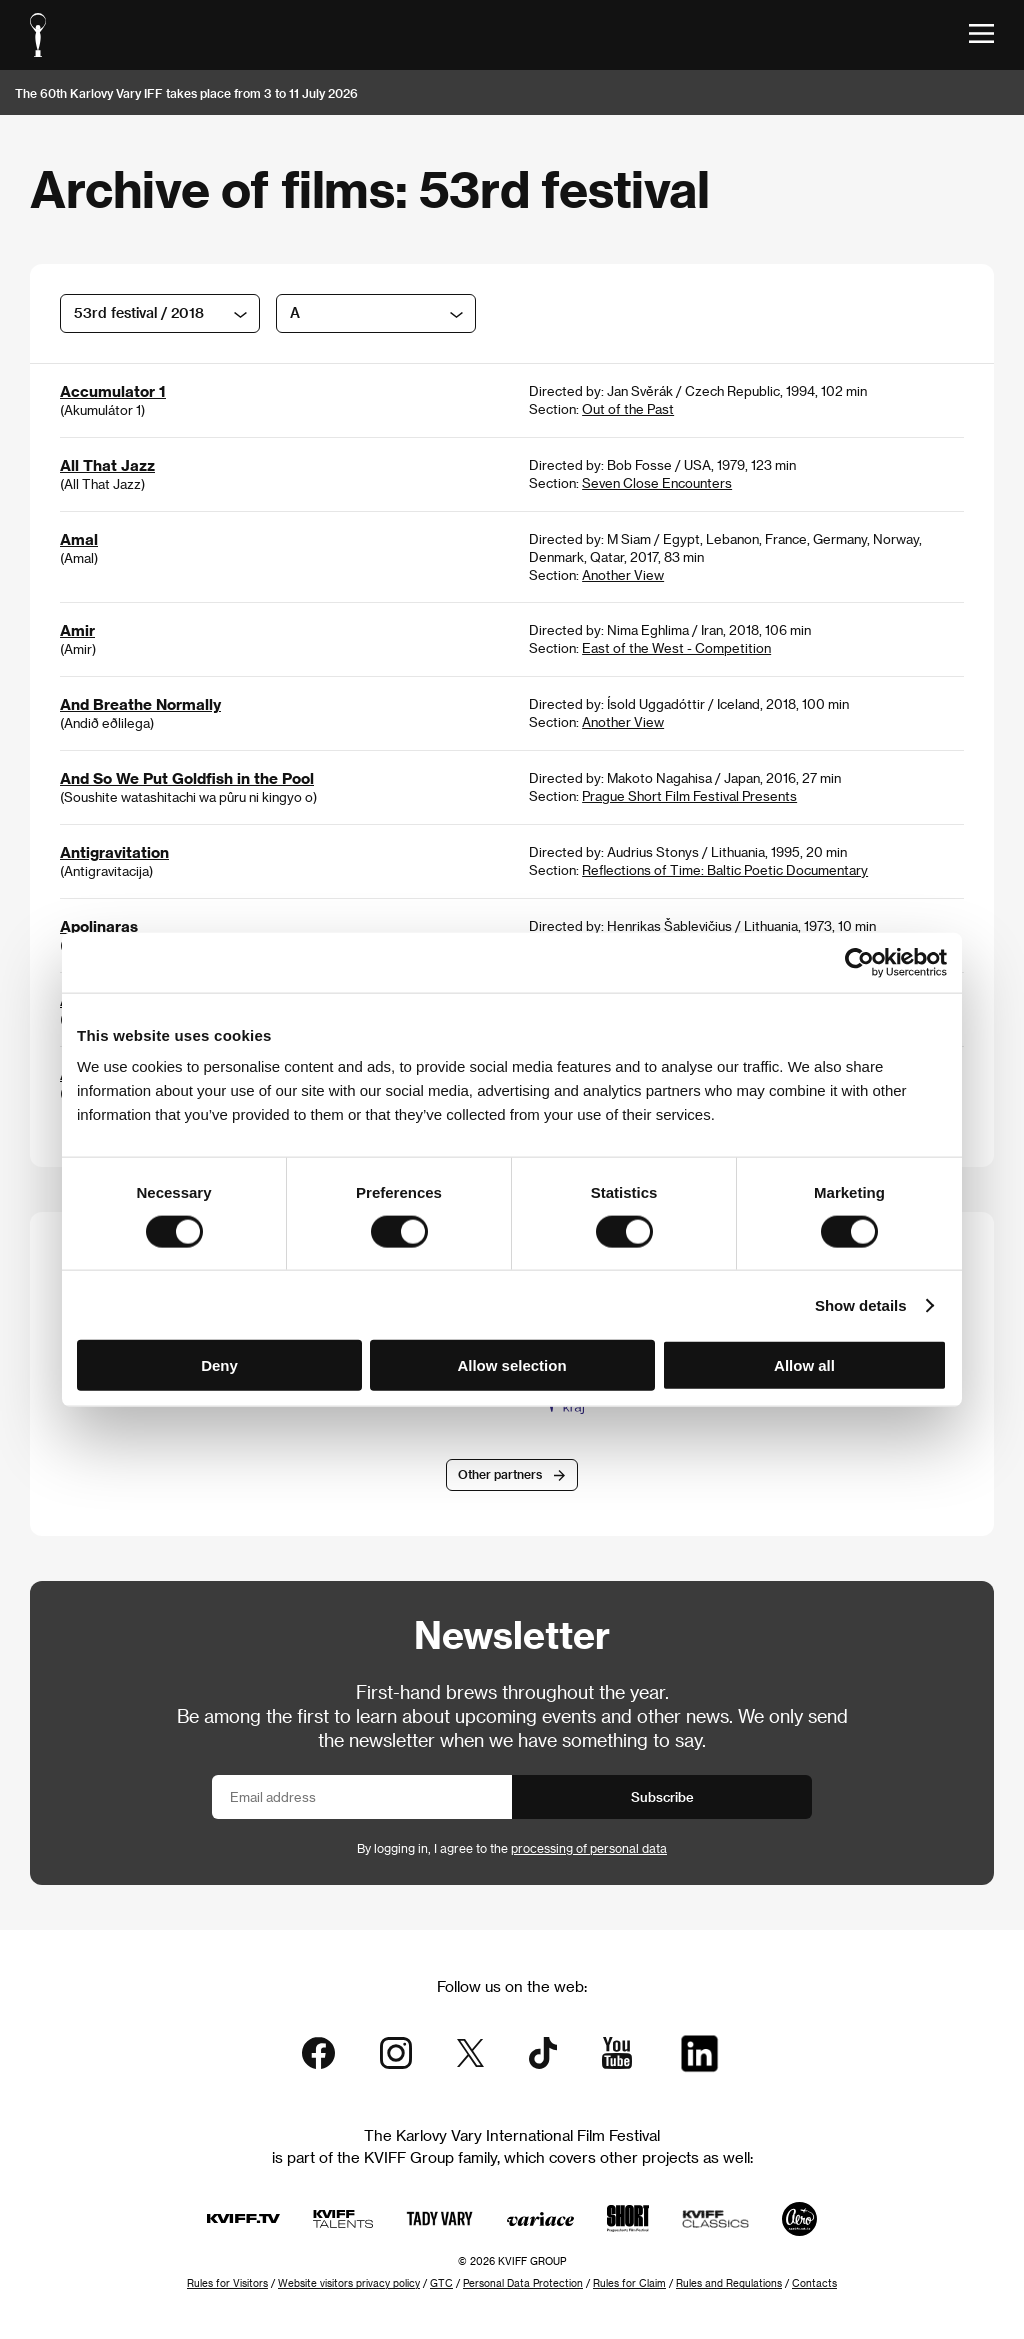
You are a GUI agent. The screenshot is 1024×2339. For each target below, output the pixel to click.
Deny (219, 1365)
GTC (441, 2283)
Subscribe (662, 1796)
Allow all (804, 1365)
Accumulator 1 (113, 391)
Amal (79, 539)
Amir (77, 630)
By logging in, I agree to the (512, 1848)
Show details (861, 1304)
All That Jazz (107, 465)
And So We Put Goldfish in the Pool (187, 778)
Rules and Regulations (729, 2283)
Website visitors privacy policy (349, 2283)
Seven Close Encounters (657, 482)
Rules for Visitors (227, 2283)
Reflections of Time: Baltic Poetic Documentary (725, 869)
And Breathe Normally (140, 704)
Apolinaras (99, 926)
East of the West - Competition (676, 647)
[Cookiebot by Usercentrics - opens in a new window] (859, 962)
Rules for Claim (629, 2283)
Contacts (814, 2283)
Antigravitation (114, 852)
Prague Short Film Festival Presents (689, 795)
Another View (623, 574)
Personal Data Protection (523, 2283)
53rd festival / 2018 (139, 312)
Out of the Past (628, 408)
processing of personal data (589, 1848)
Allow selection (511, 1365)
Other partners (500, 1474)
